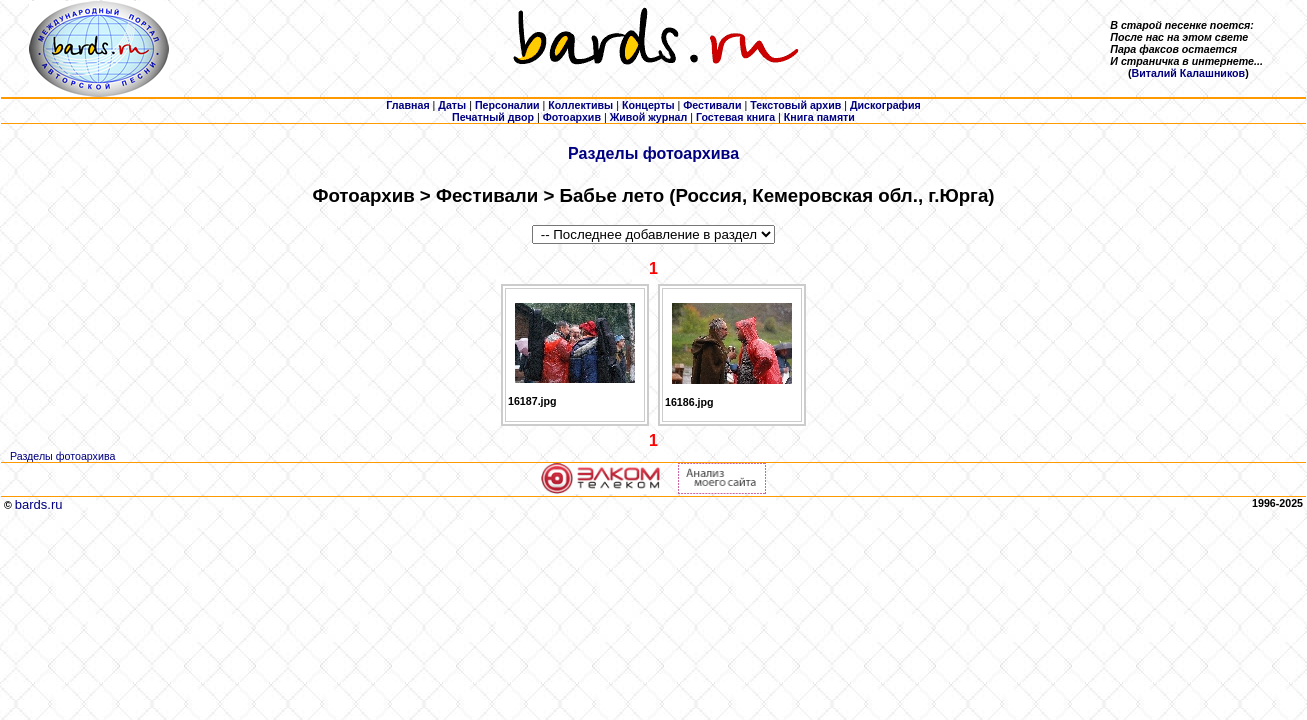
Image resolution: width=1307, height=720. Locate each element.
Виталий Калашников (1189, 73)
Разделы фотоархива (653, 153)
